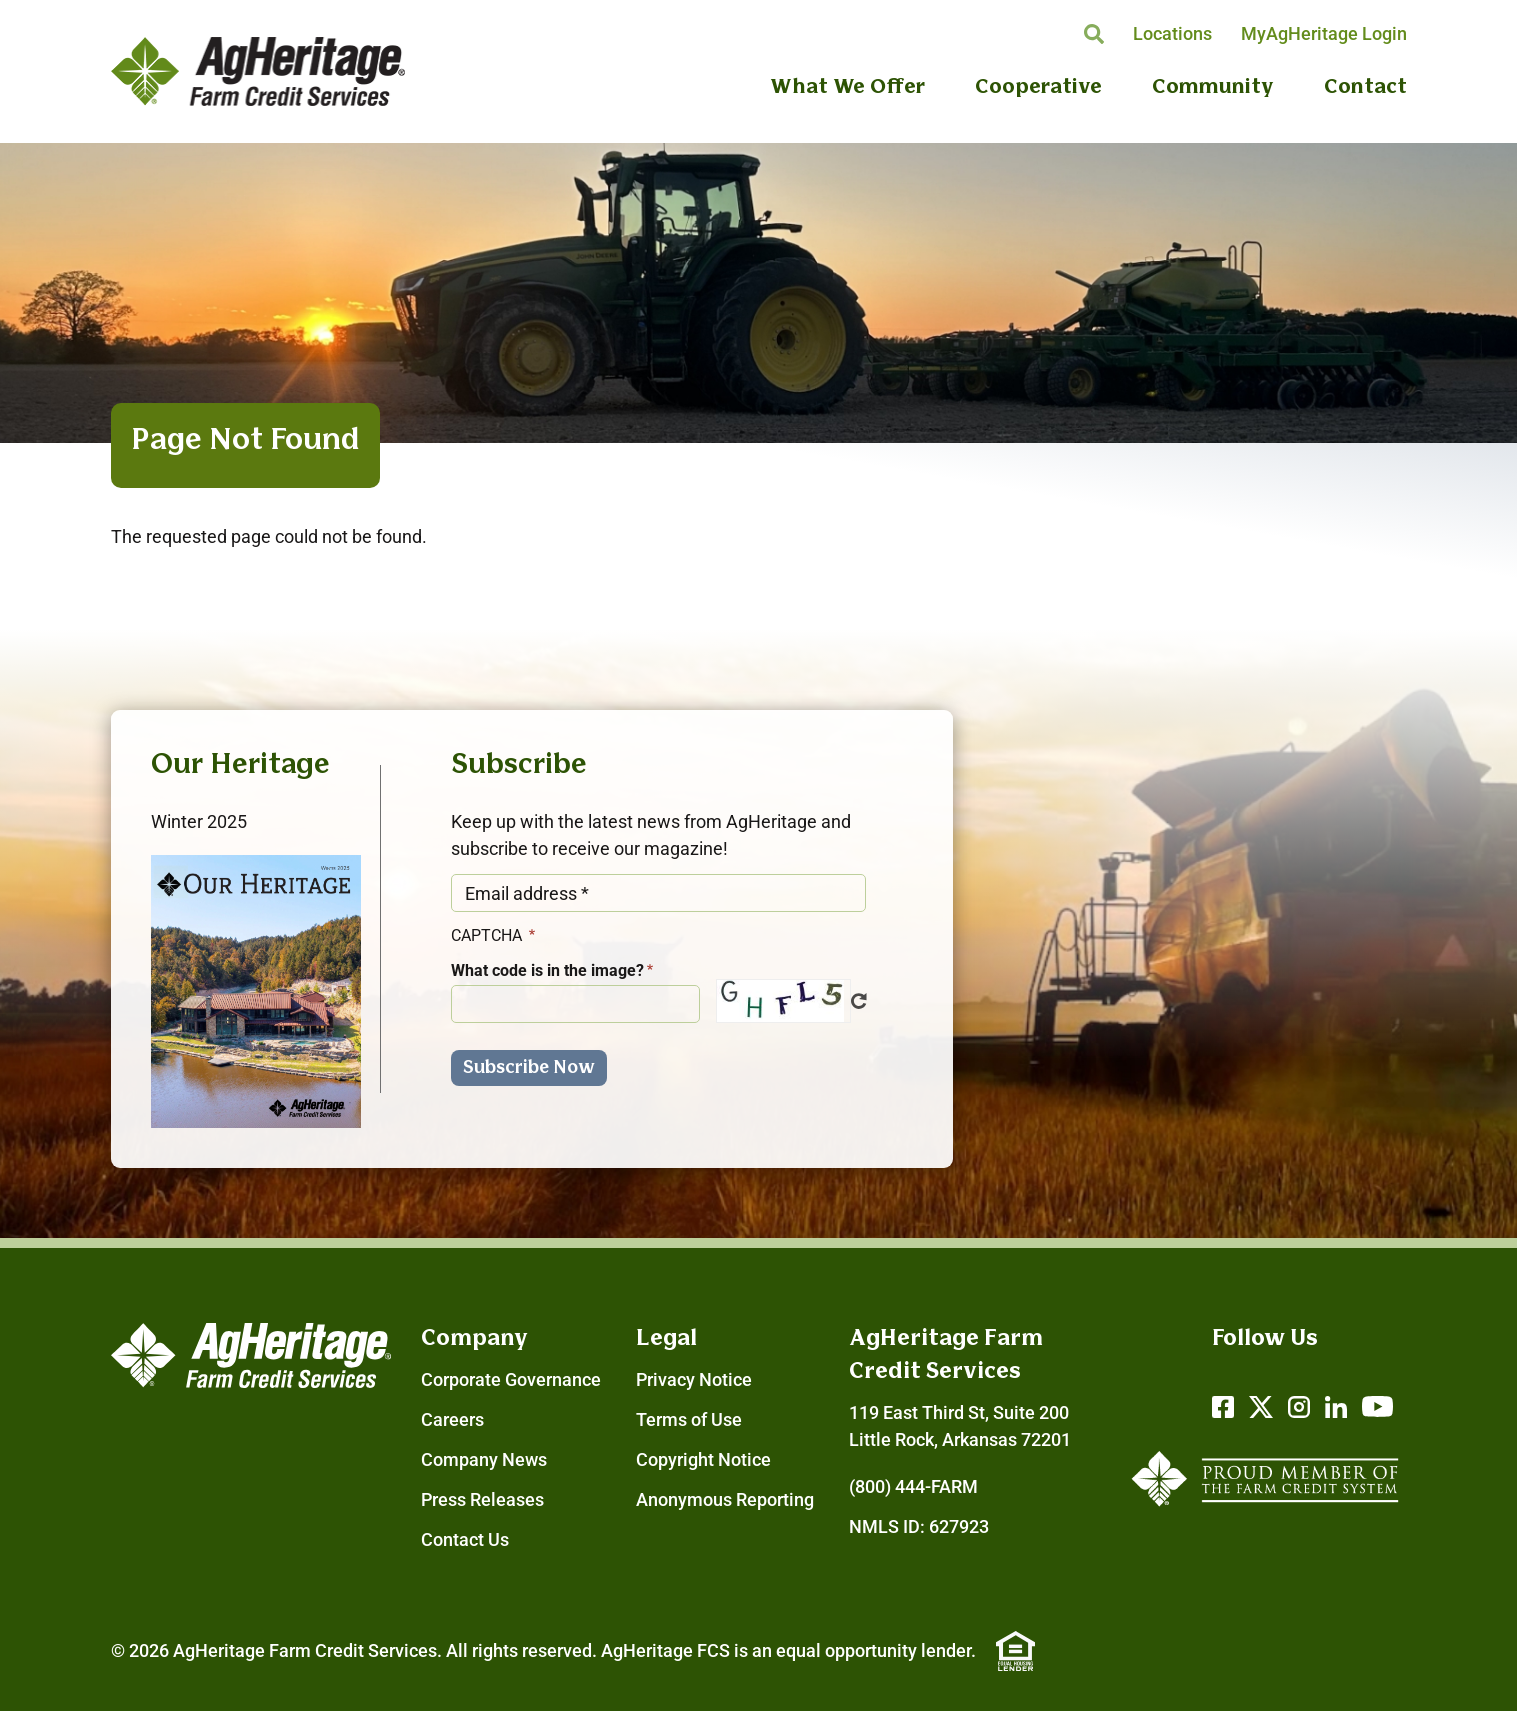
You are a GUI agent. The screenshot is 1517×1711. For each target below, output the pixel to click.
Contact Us (465, 1539)
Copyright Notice (703, 1459)
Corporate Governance (511, 1379)
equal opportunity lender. (876, 1650)
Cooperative (1038, 87)
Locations (1172, 33)
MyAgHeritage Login (1324, 33)
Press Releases (482, 1499)
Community (1213, 87)
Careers (452, 1419)
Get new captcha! (859, 1001)
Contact (1365, 87)
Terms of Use (689, 1419)
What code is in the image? (547, 970)
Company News (484, 1459)
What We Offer (847, 87)
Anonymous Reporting (725, 1499)
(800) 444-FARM (913, 1486)
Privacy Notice (694, 1379)
